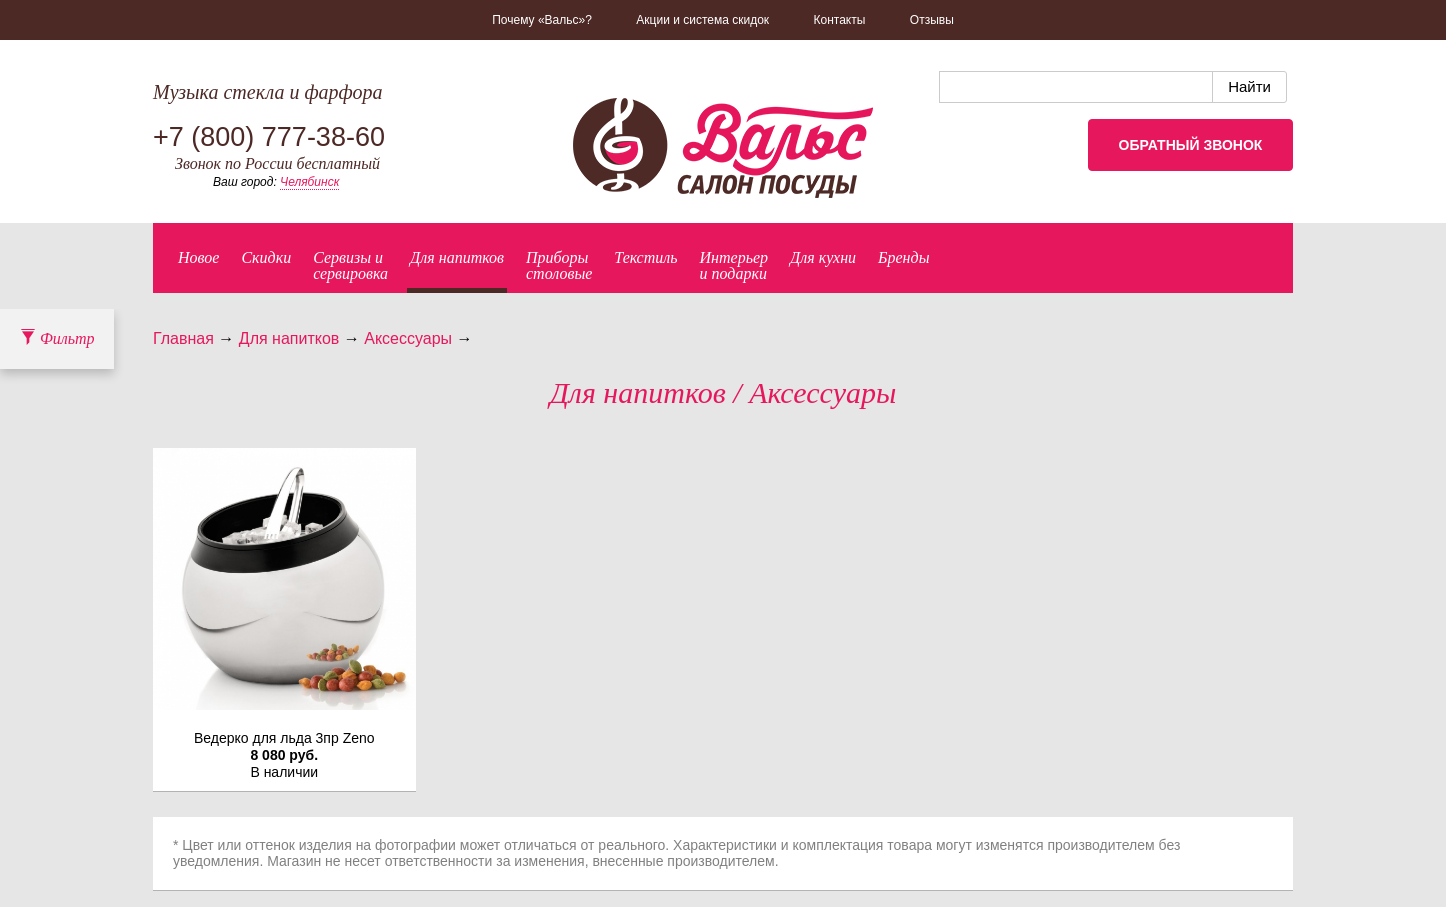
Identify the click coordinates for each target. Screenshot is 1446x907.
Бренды (903, 257)
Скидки (266, 257)
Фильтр (57, 338)
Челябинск (309, 182)
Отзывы (932, 20)
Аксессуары (408, 338)
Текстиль (645, 257)
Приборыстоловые (559, 265)
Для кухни (823, 257)
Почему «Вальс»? (542, 20)
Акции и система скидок (702, 20)
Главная (183, 338)
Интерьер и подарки (734, 265)
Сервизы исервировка (350, 265)
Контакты (840, 20)
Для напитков (457, 257)
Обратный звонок (1191, 145)
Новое (198, 257)
